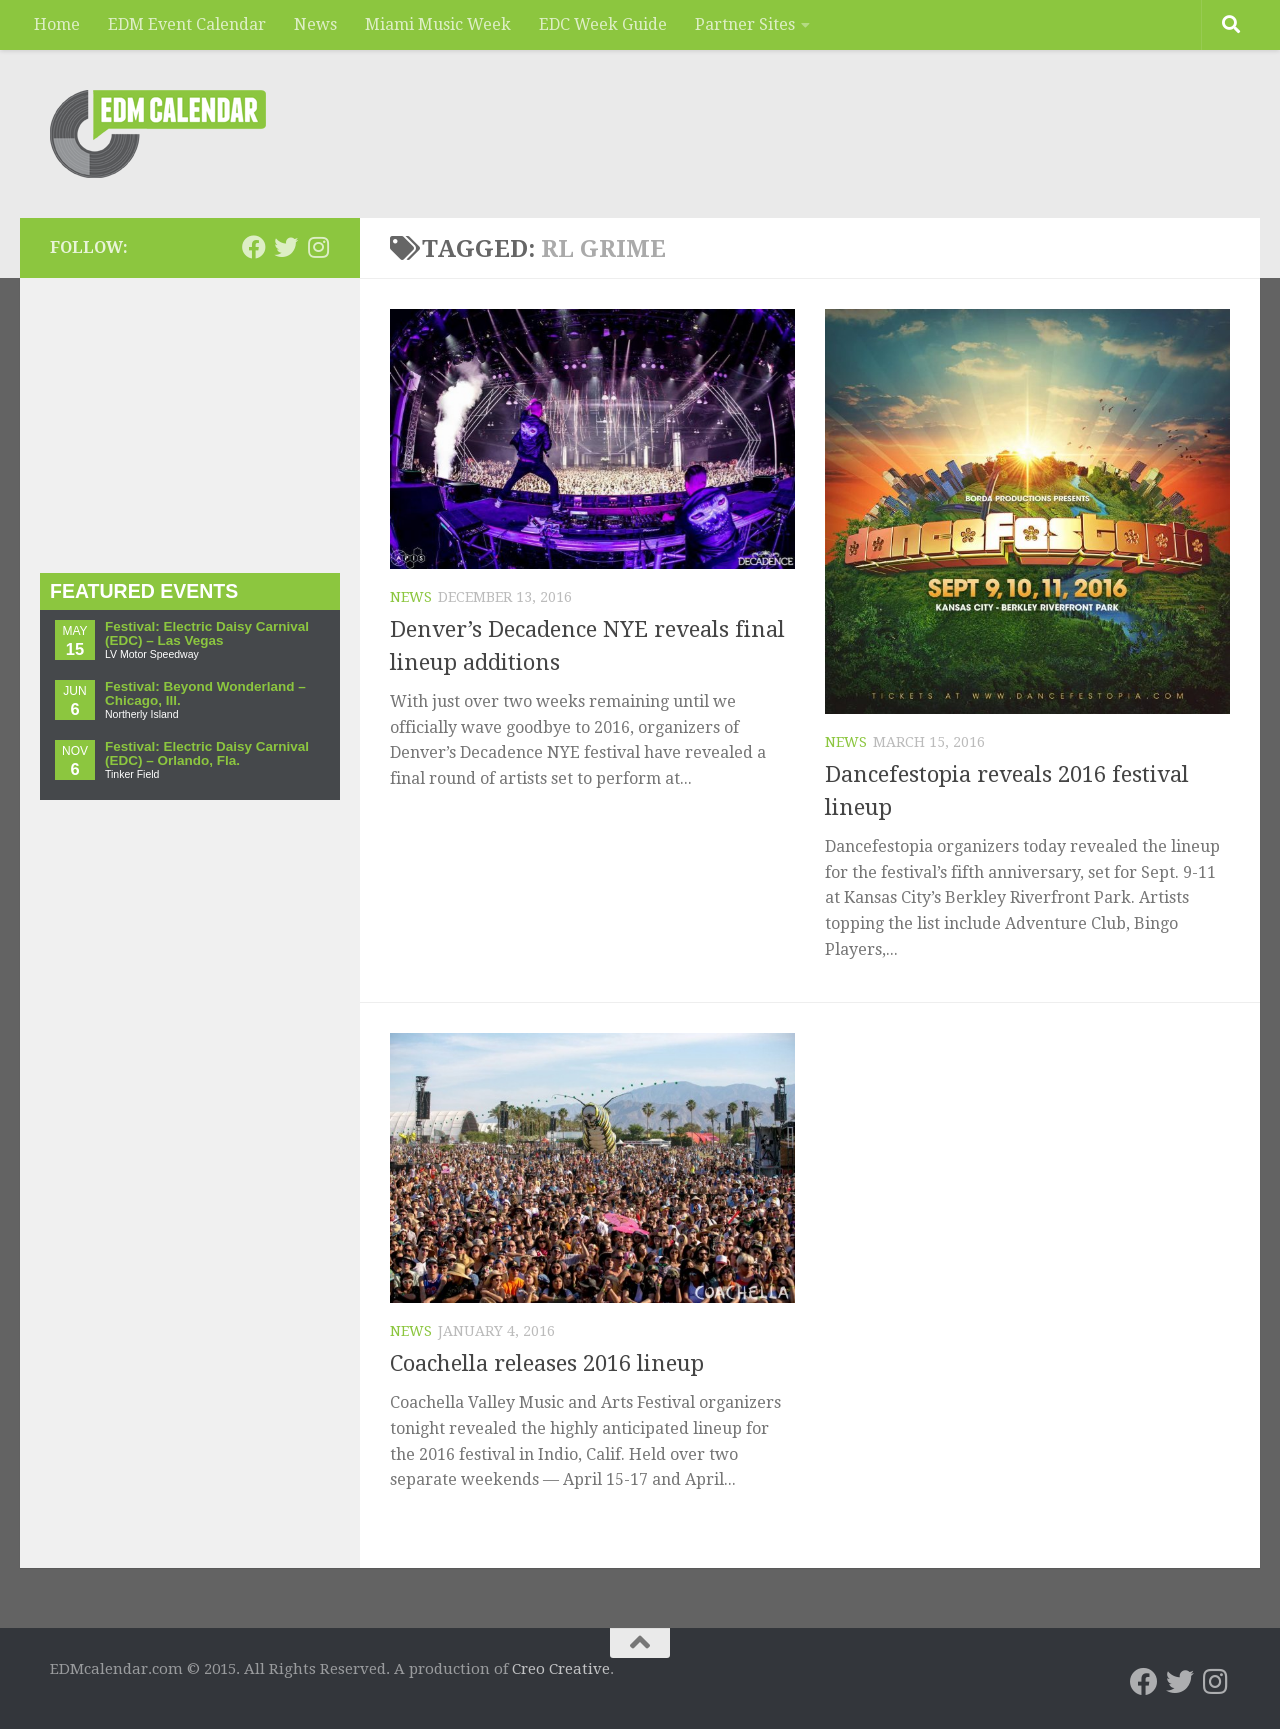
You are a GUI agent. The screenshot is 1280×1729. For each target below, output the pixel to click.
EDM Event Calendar (187, 24)
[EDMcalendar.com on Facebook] (254, 247)
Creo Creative (561, 1669)
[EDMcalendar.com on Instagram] (318, 247)
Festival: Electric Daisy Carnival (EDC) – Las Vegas (207, 633)
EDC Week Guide (603, 24)
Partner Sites (745, 24)
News (315, 24)
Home (57, 24)
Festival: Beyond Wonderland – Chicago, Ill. (205, 693)
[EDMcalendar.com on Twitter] (286, 247)
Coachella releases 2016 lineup (547, 1363)
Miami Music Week (438, 24)
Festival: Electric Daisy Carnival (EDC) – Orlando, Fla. (207, 753)
